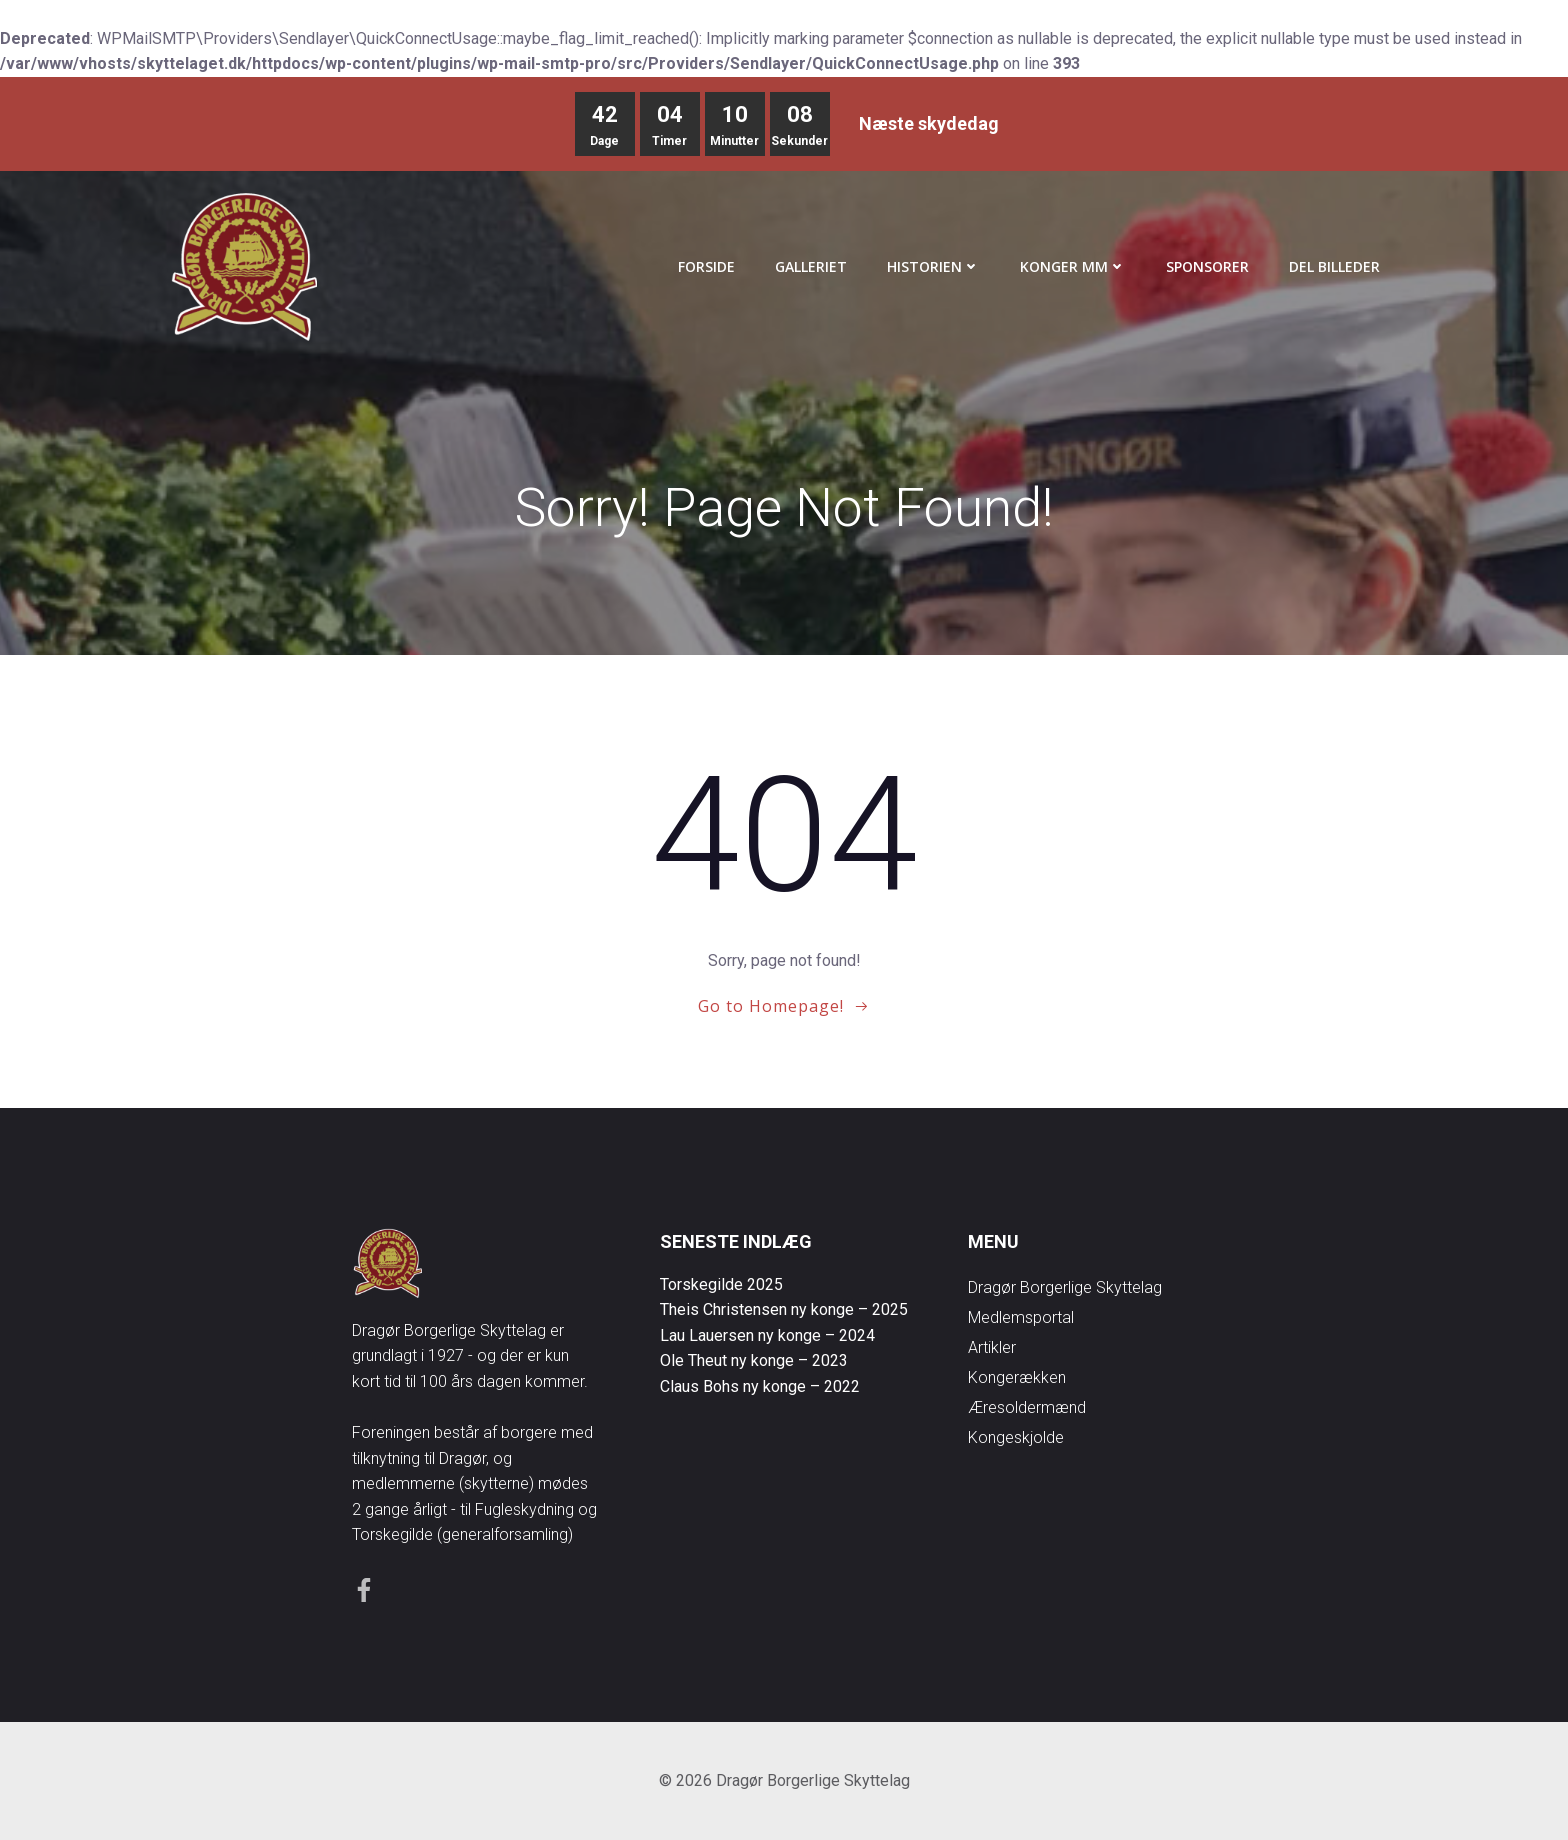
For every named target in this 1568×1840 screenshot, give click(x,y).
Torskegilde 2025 (721, 1284)
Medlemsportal (1021, 1317)
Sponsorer (1207, 266)
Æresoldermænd (1027, 1407)
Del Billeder (1334, 266)
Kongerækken (1017, 1377)
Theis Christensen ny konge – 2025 (784, 1309)
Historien (933, 266)
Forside (706, 266)
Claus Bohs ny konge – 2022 (760, 1386)
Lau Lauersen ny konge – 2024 (767, 1335)
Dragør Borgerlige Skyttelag (1065, 1287)
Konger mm (1073, 266)
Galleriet (811, 266)
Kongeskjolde (1016, 1437)
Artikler (992, 1347)
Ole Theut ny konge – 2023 (754, 1360)
